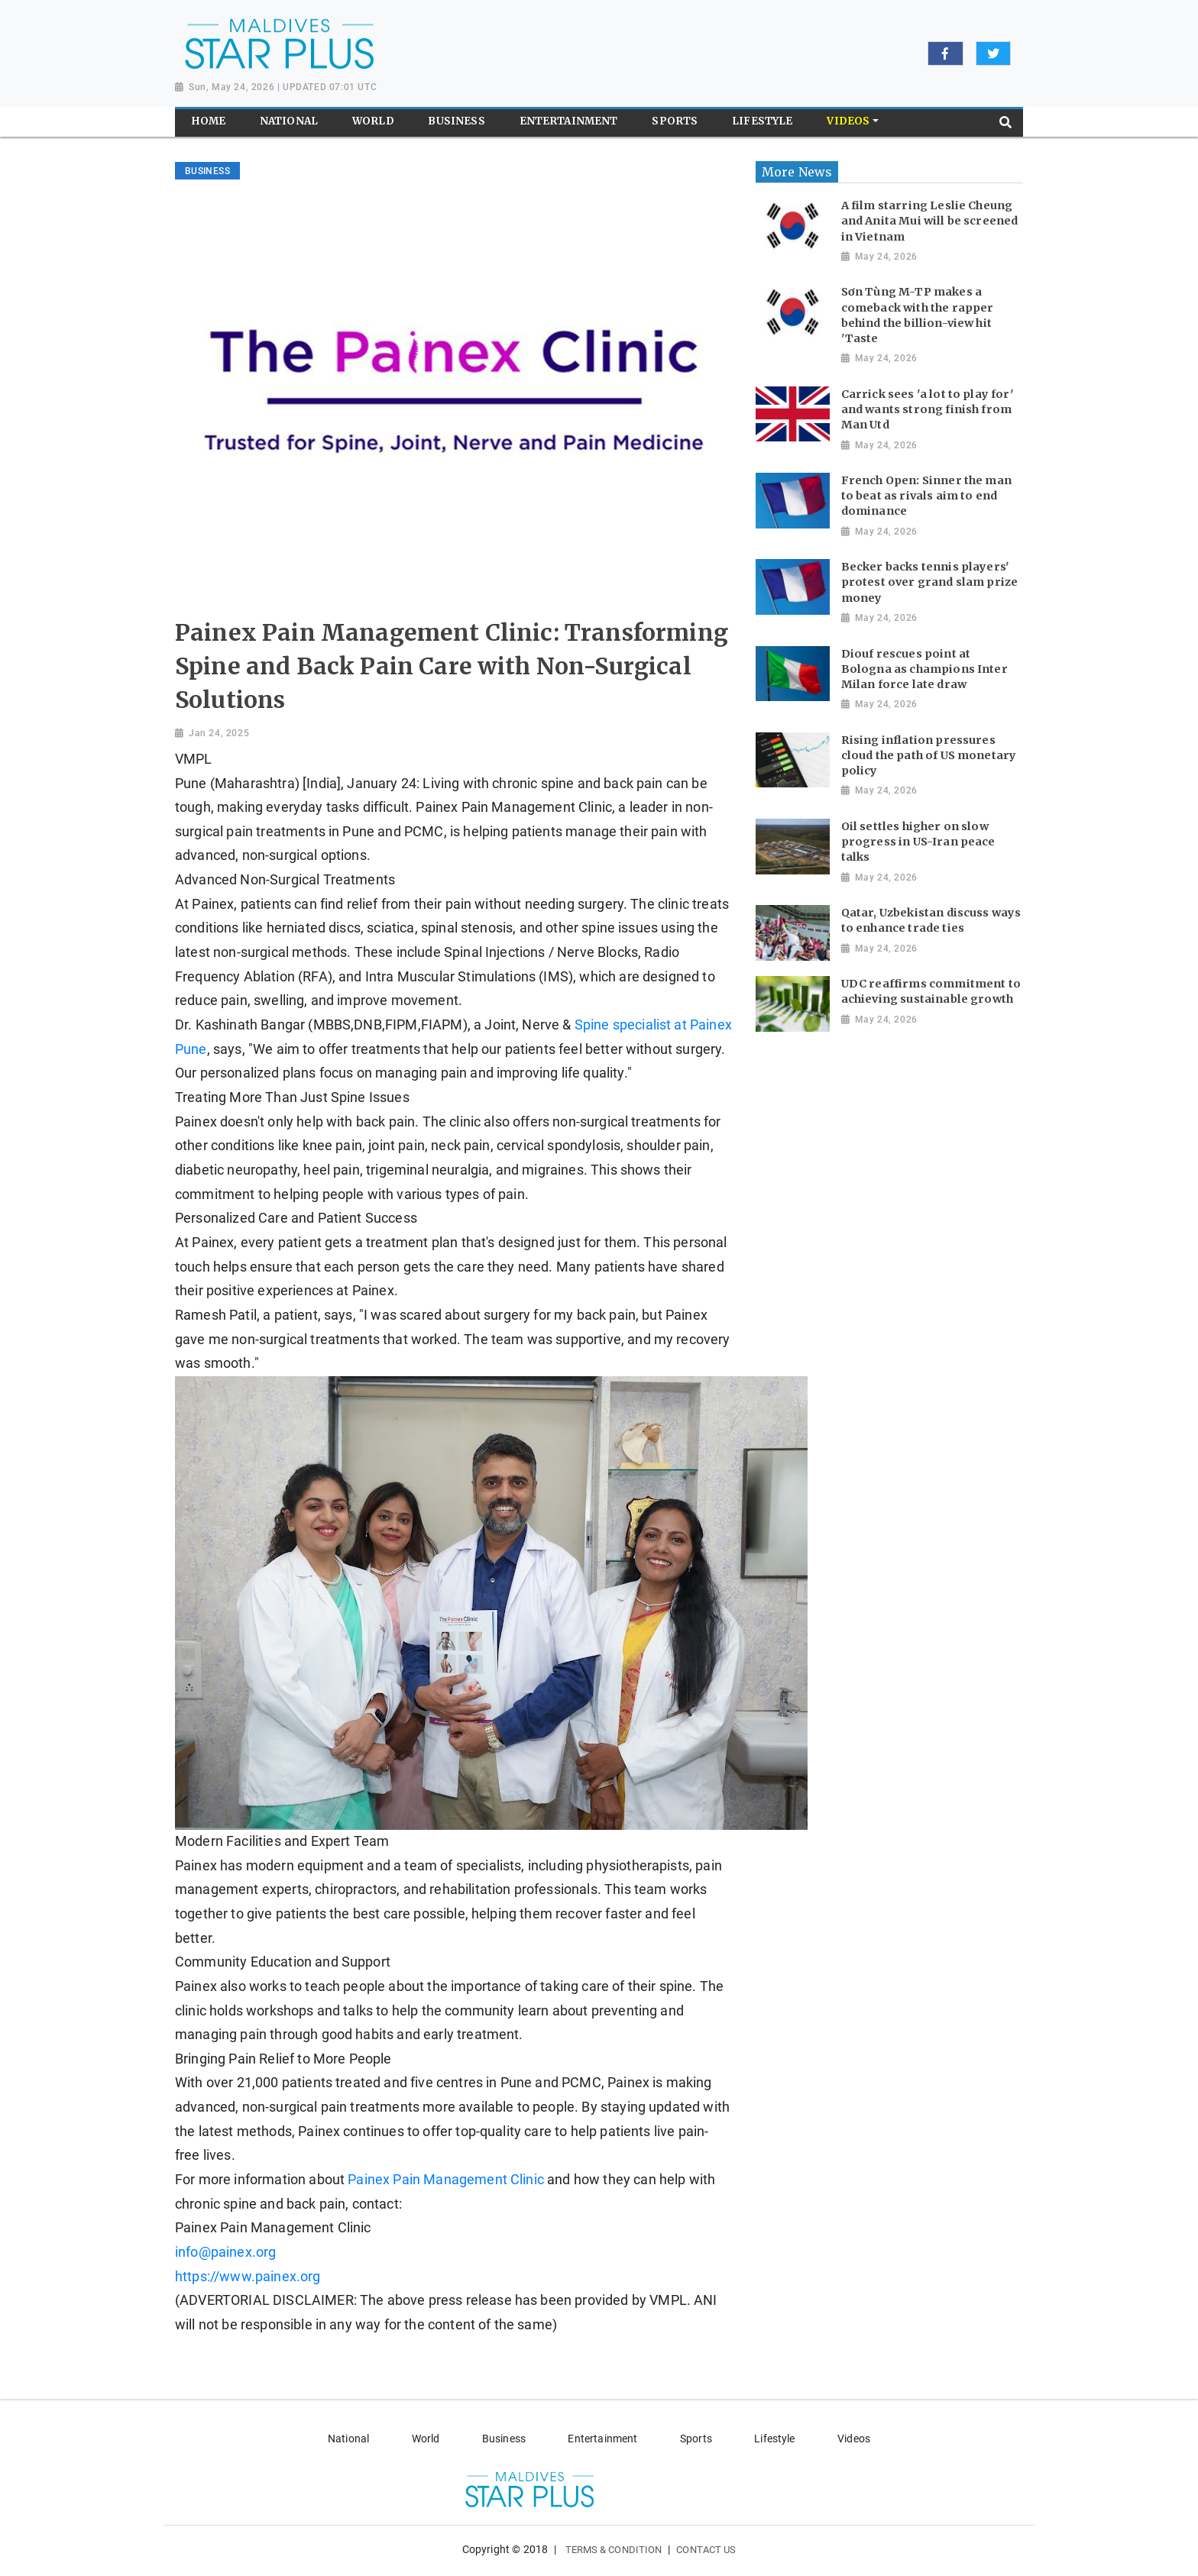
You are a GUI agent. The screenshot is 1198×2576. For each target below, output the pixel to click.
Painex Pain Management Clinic (446, 2179)
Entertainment (602, 2438)
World (426, 2438)
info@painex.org (225, 2252)
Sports (696, 2438)
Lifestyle (774, 2438)
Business (504, 2438)
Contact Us (706, 2549)
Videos (853, 2438)
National (348, 2438)
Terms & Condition (613, 2549)
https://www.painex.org (248, 2276)
